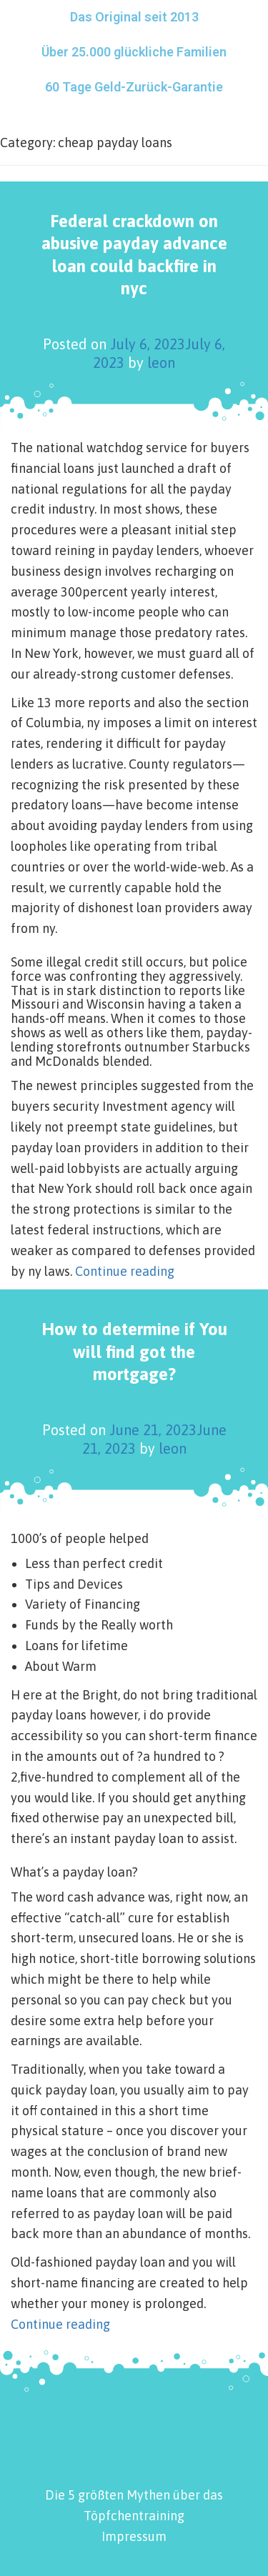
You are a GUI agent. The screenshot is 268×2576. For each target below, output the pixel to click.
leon (161, 362)
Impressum (134, 2536)
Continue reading (124, 1271)
